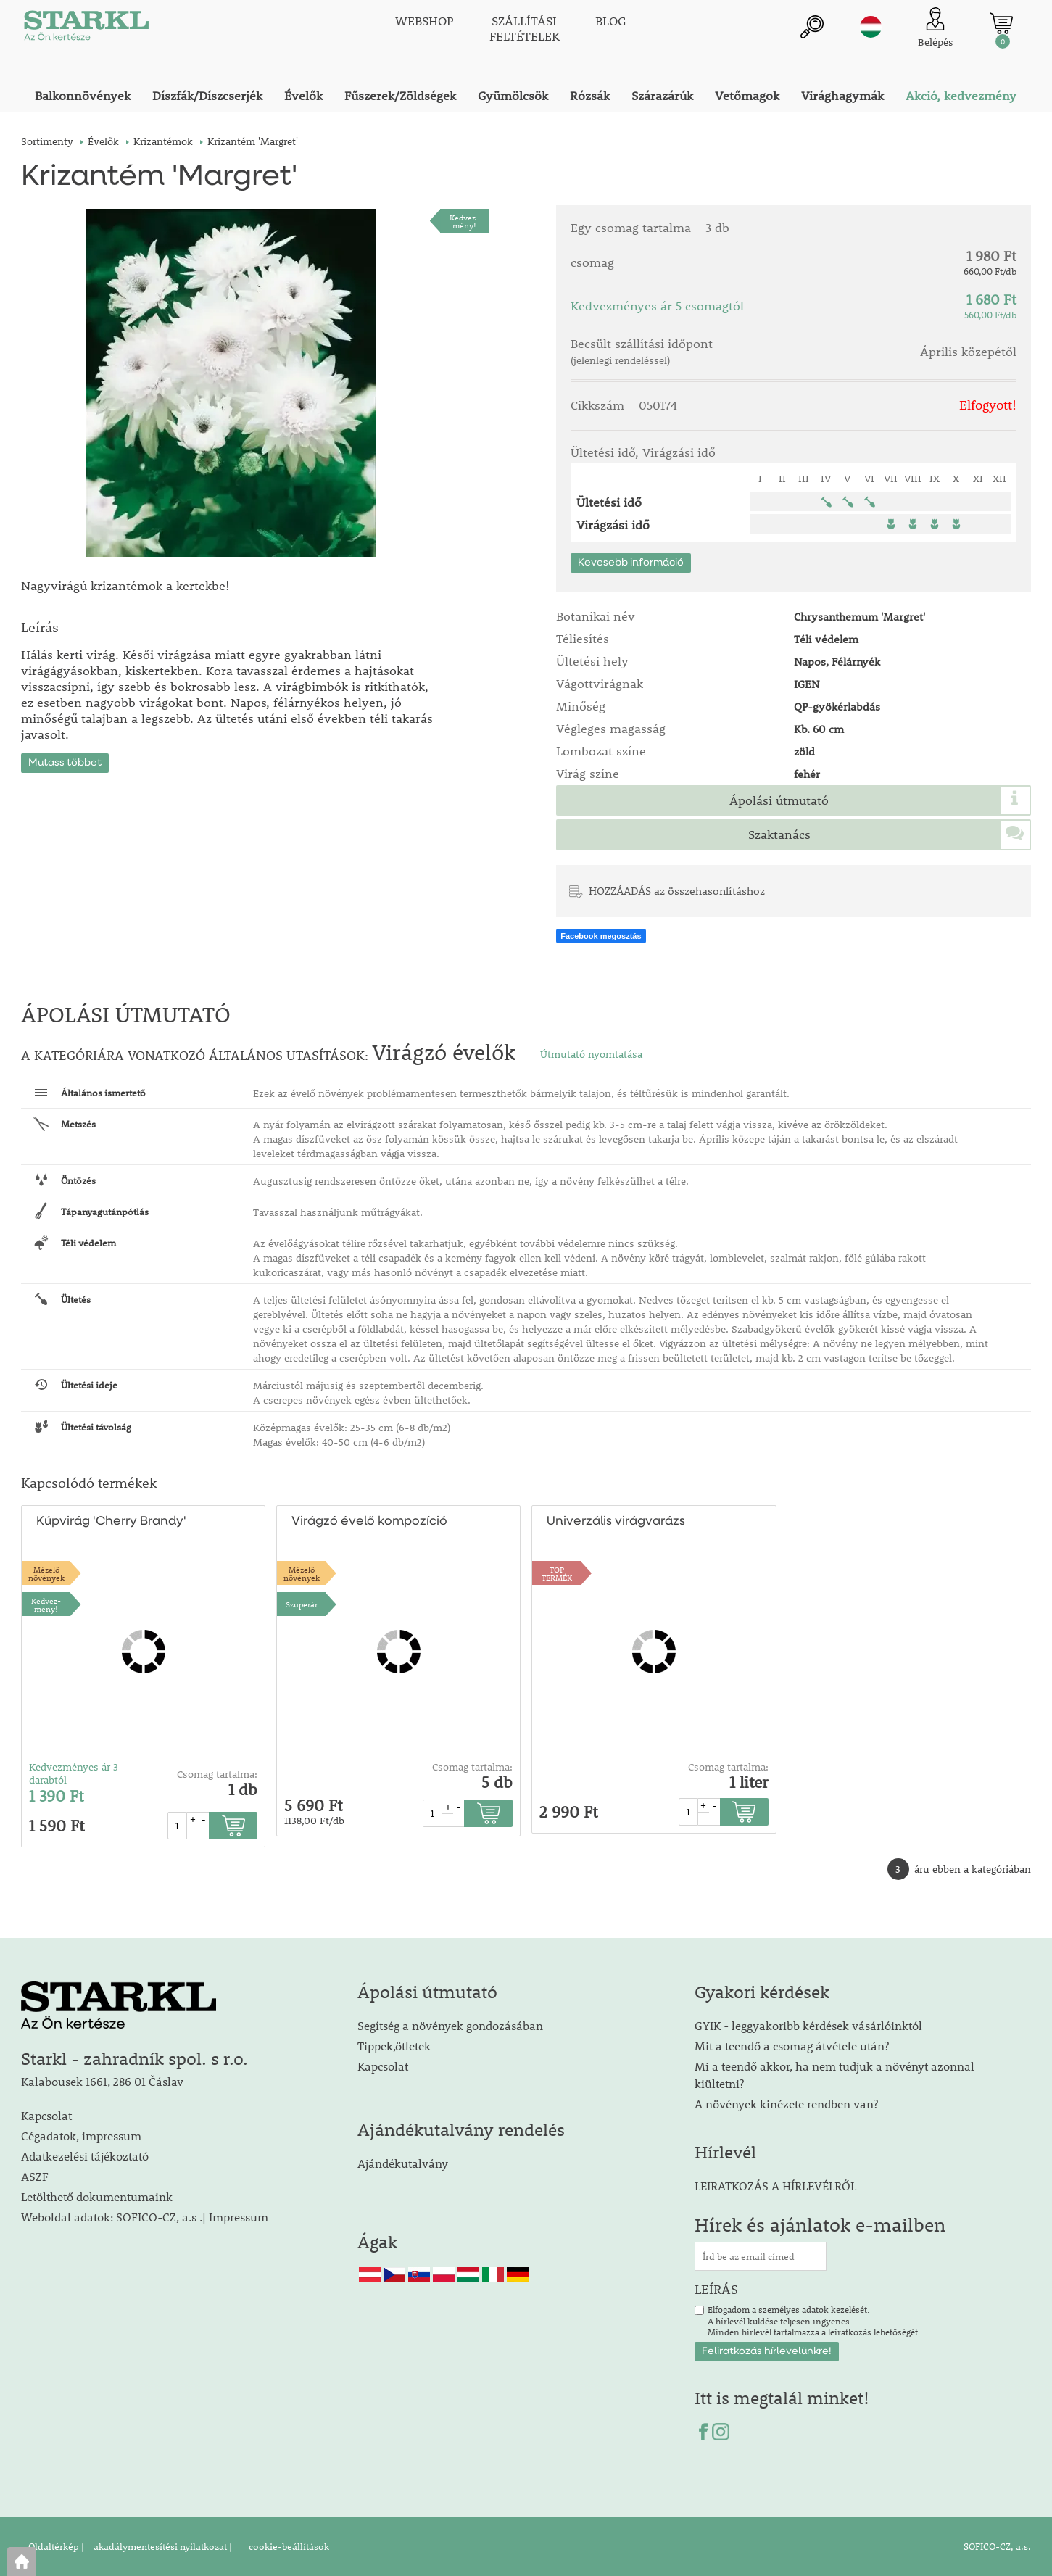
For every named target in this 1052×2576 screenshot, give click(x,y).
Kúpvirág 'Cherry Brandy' (111, 1521)
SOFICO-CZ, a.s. (997, 2546)
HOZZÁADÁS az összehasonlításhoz (677, 890)
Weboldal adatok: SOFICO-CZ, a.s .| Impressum (144, 2216)
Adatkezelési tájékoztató (85, 2155)
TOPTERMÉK (557, 1573)
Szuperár (302, 1604)
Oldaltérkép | (56, 2546)
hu (871, 27)
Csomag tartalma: (217, 1774)
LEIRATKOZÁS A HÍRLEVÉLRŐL (775, 2185)
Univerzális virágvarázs (616, 1521)
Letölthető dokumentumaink (97, 2196)
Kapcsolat (46, 2115)
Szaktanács (779, 834)
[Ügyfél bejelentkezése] (935, 28)
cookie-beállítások (288, 2546)
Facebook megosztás (600, 936)
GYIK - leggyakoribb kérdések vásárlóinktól (808, 2025)
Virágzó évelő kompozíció (369, 1521)
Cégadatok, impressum (81, 2135)
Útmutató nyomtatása (591, 1054)
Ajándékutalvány (402, 2163)
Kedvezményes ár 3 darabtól (73, 1773)
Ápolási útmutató (779, 800)
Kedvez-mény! (464, 221)
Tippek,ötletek (394, 2045)
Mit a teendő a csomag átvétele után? (792, 2045)
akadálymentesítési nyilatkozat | (161, 2546)
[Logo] (86, 29)
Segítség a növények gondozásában (450, 2025)
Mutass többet (65, 763)
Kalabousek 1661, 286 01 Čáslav (102, 2081)
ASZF (35, 2176)
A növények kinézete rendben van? (786, 2103)
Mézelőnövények (46, 1573)
